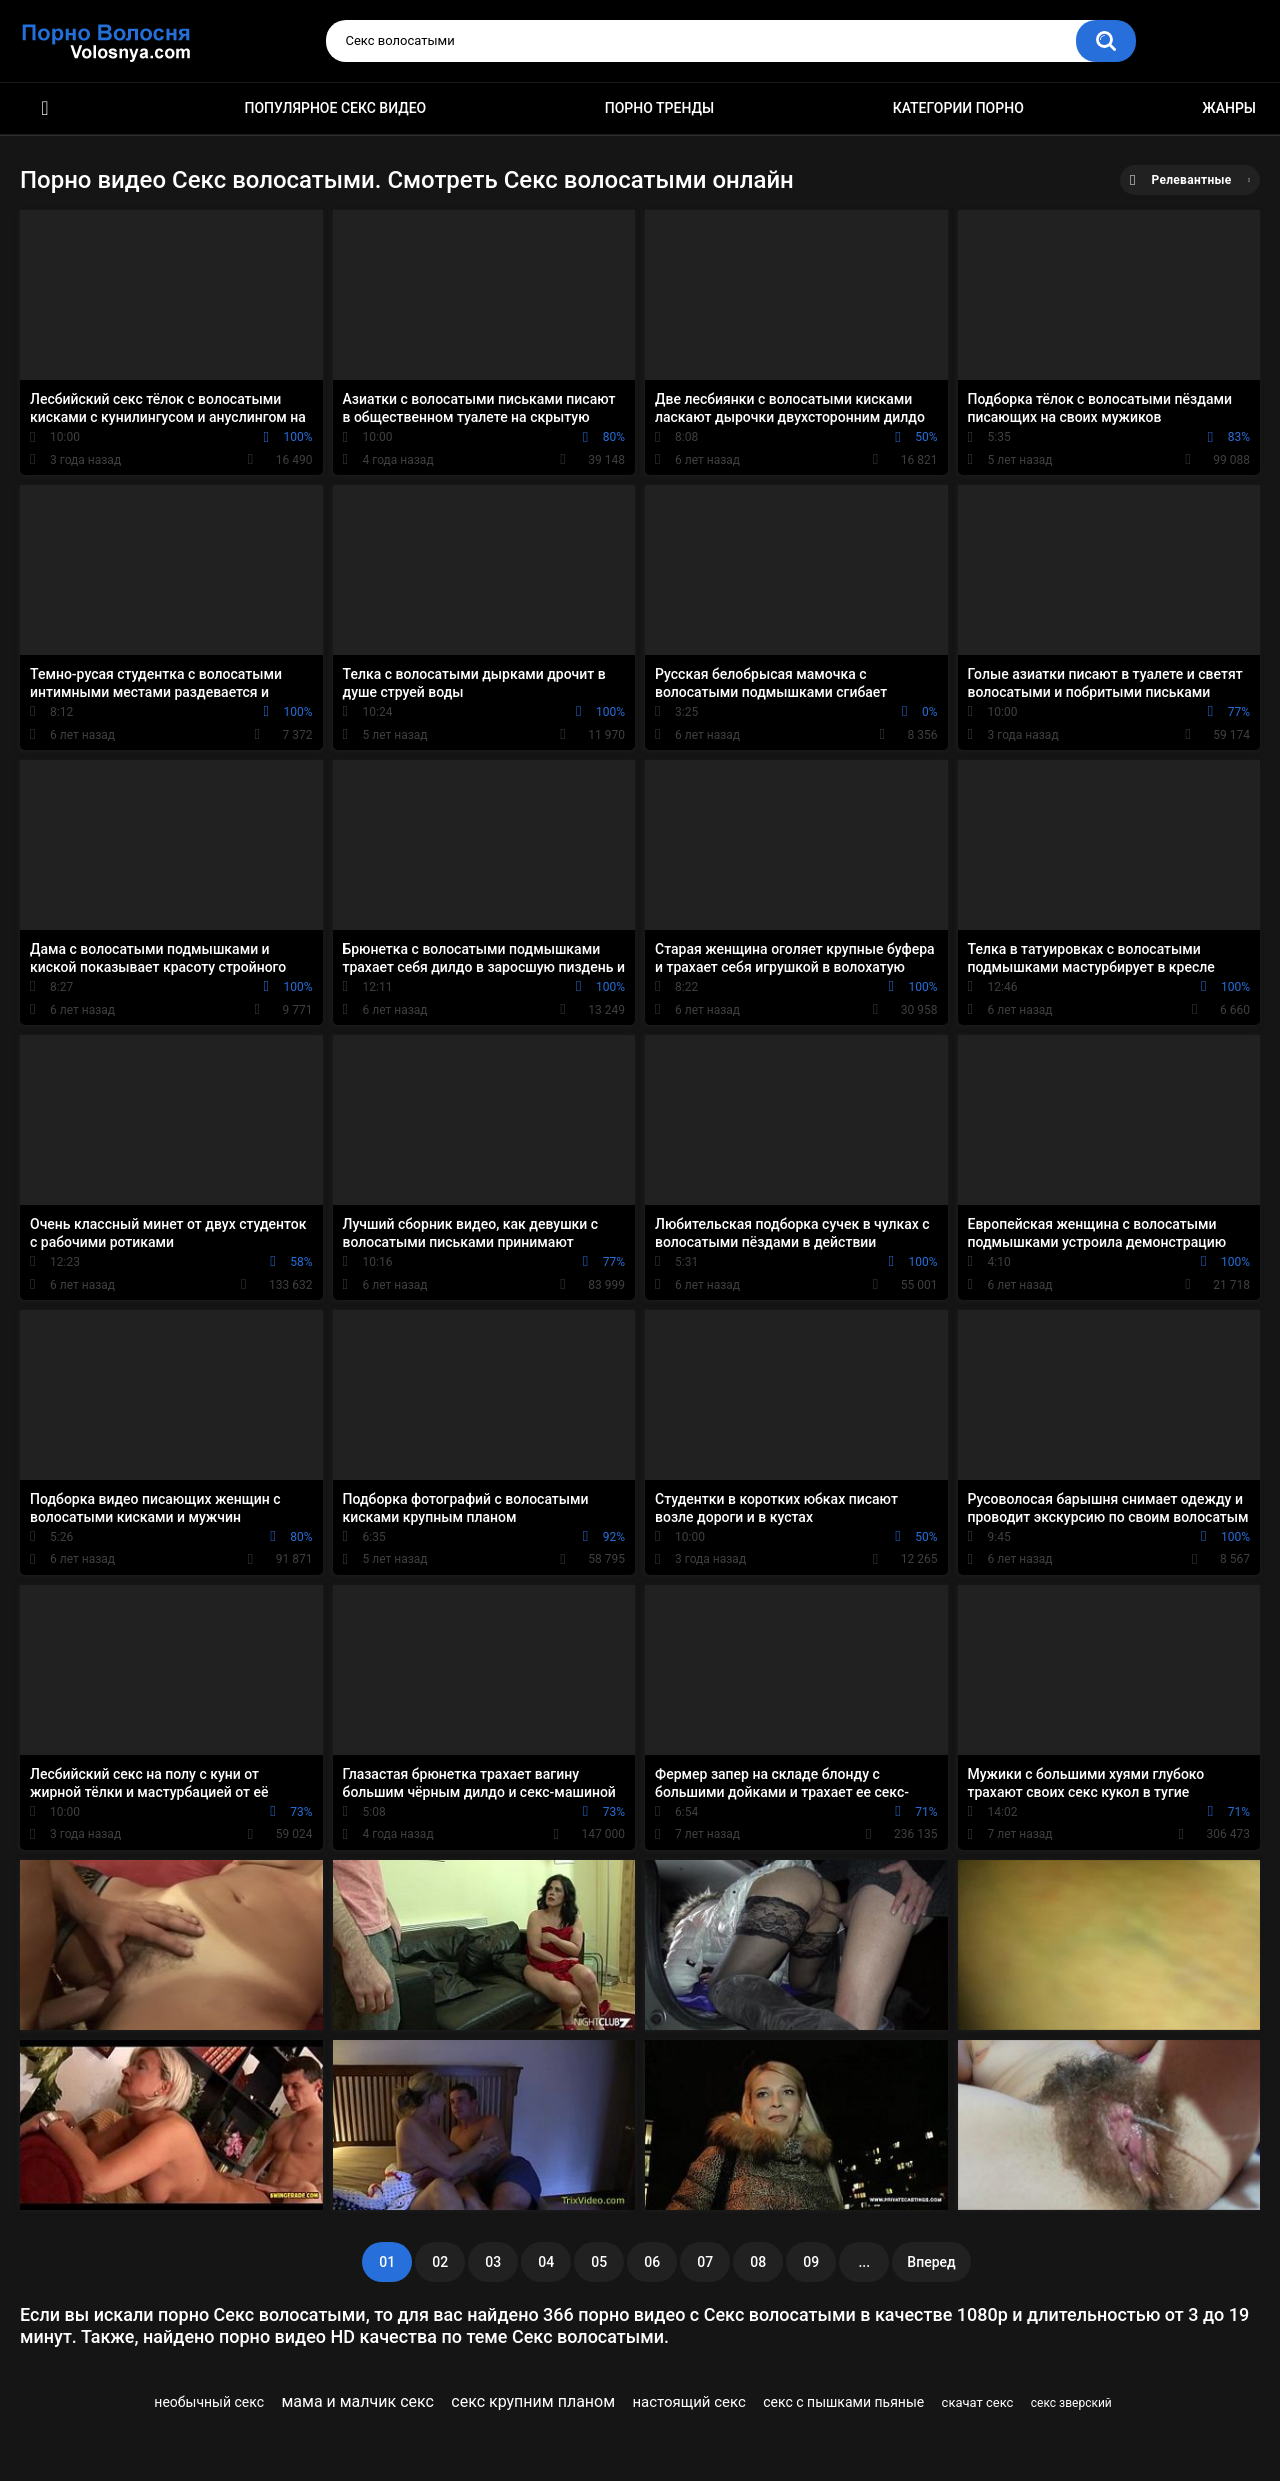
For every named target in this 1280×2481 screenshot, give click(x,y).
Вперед (931, 2262)
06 (652, 2262)
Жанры (1229, 108)
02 (440, 2262)
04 (546, 2262)
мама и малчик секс (357, 2401)
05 (599, 2262)
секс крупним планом (533, 2401)
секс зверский (1071, 2403)
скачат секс (978, 2402)
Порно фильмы (45, 108)
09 (811, 2262)
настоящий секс (688, 2402)
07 (705, 2262)
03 (493, 2262)
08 (758, 2262)
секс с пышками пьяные (843, 2402)
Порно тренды (659, 108)
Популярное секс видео (336, 108)
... (864, 2262)
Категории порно (958, 108)
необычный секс (209, 2402)
